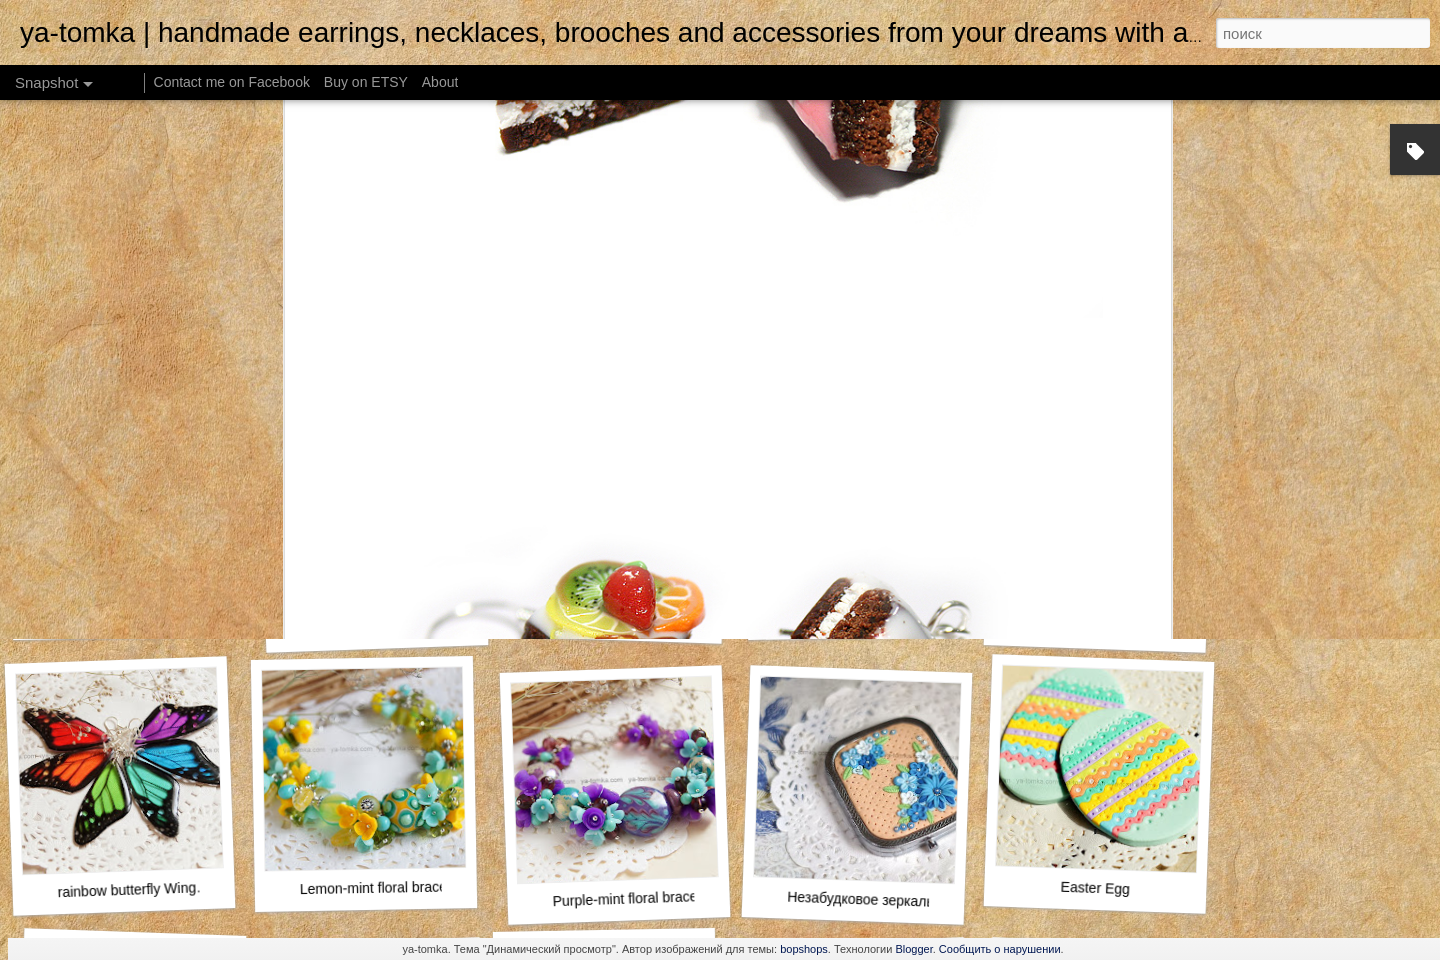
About (440, 82)
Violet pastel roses (859, 616)
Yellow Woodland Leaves (124, 616)
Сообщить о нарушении (1000, 949)
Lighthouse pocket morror (389, 627)
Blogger (913, 949)
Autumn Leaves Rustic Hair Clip (644, 619)
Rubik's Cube (1095, 626)
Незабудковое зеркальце (868, 900)
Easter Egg (1095, 888)
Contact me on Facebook (232, 82)
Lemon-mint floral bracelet (381, 887)
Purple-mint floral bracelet (632, 899)
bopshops (804, 949)
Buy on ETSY (366, 82)
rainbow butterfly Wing (126, 889)
